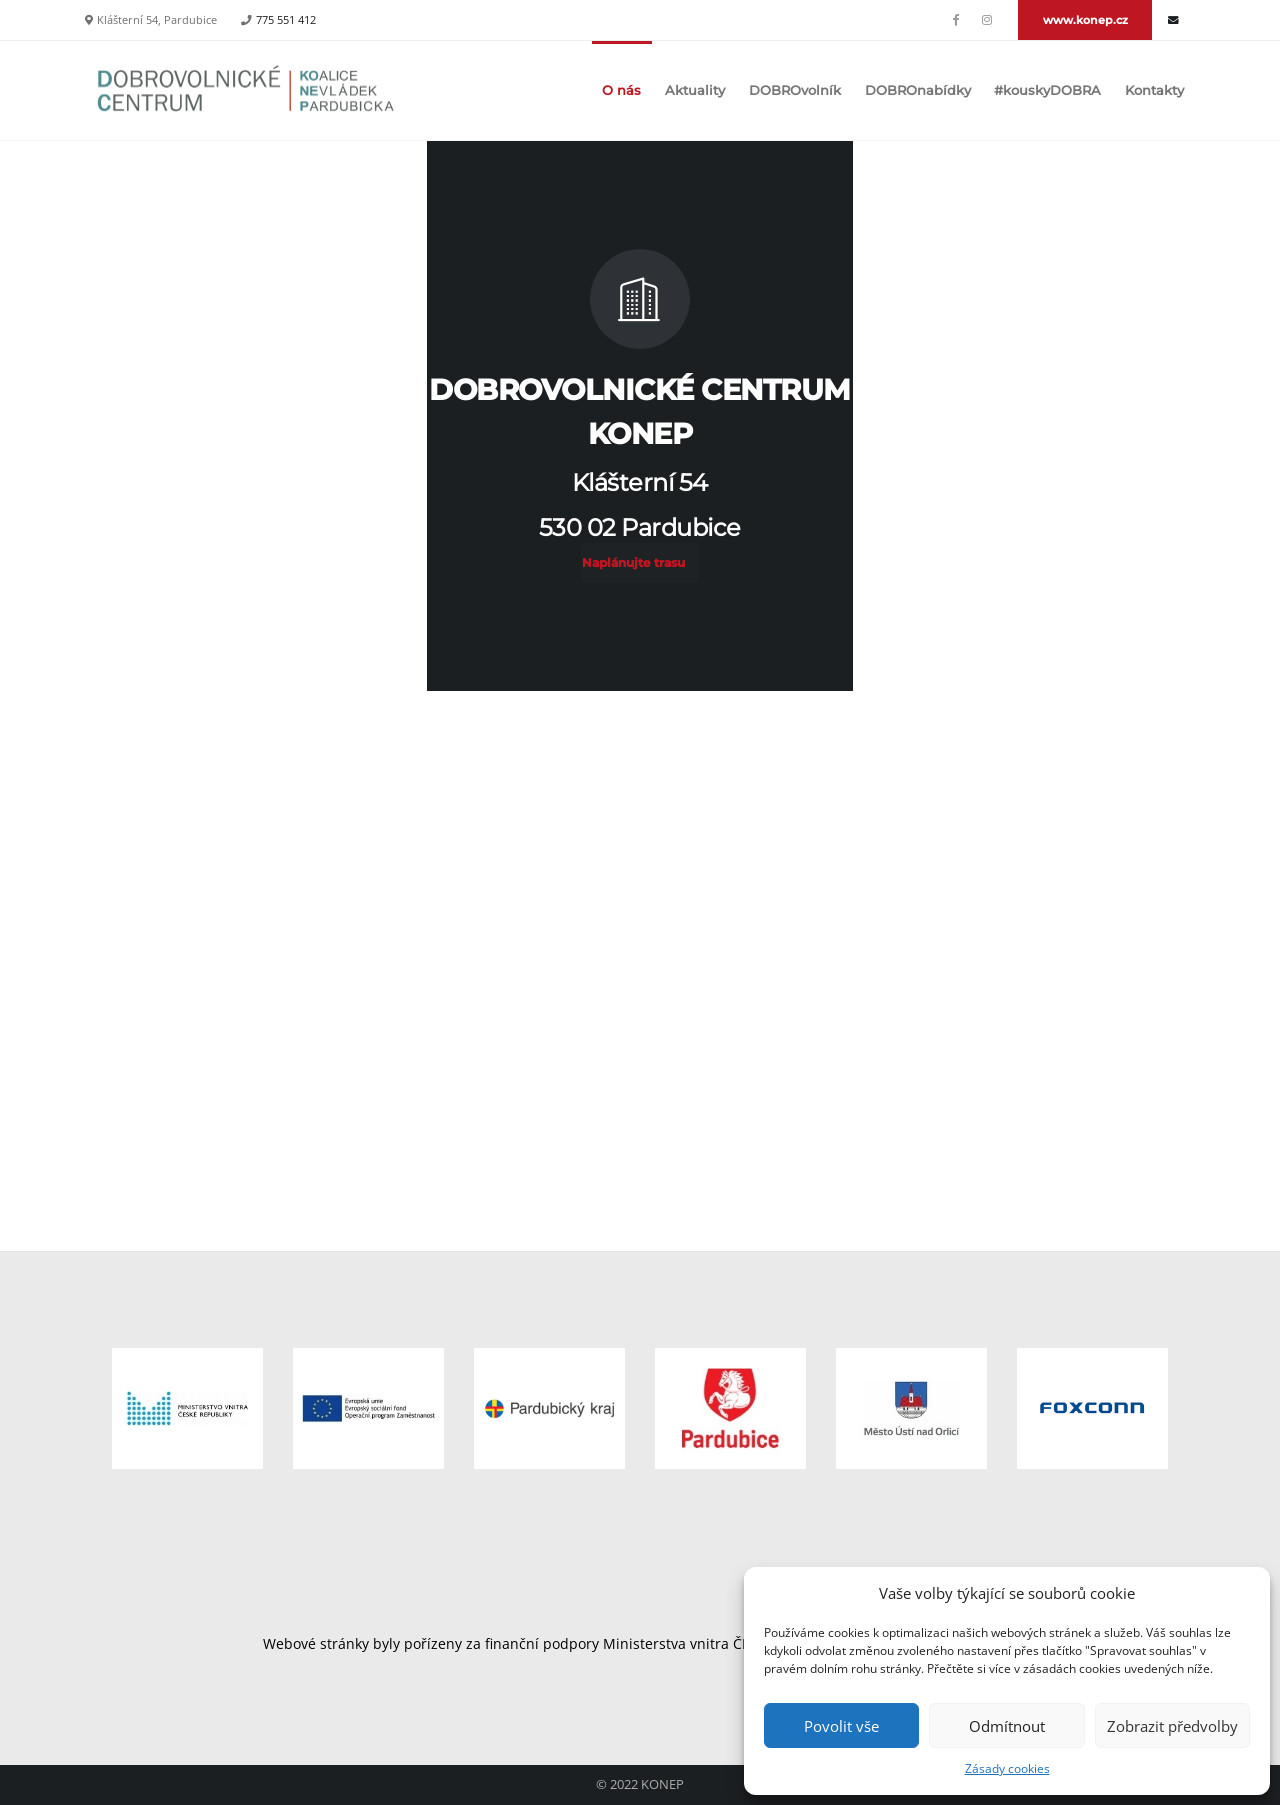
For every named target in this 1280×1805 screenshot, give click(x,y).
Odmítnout (1007, 1726)
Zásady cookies (1007, 1768)
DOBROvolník (795, 90)
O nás (621, 90)
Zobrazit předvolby (1172, 1726)
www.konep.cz (1085, 20)
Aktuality (695, 90)
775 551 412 (286, 20)
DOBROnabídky (918, 90)
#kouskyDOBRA (1047, 90)
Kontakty (1154, 90)
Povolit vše (841, 1726)
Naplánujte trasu (633, 562)
